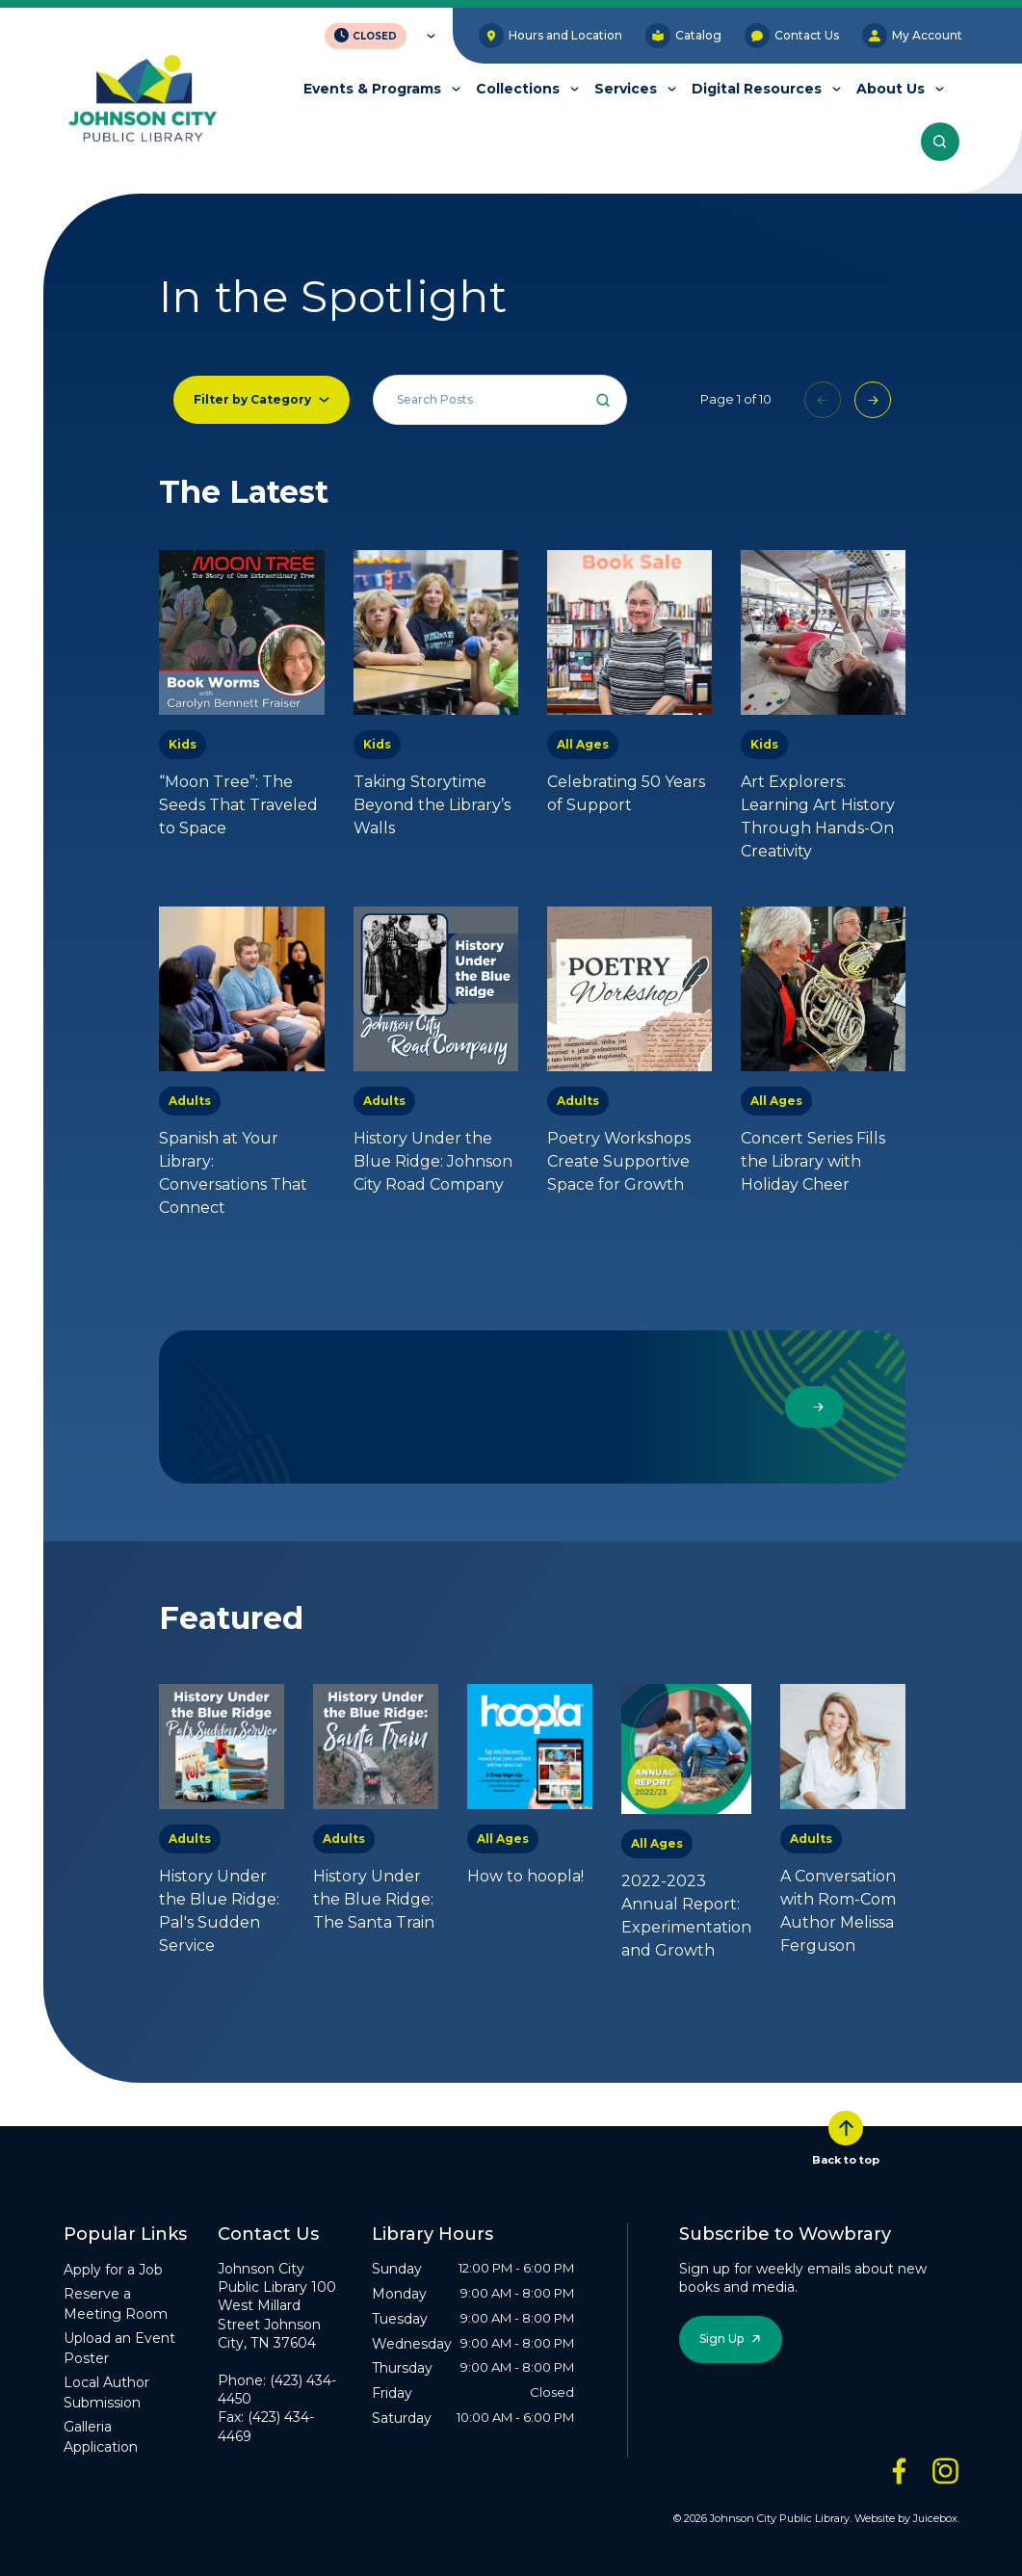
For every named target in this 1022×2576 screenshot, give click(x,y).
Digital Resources (757, 88)
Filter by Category (252, 399)
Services (625, 88)
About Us (890, 88)
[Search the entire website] (940, 141)
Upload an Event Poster (119, 2348)
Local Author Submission (106, 2392)
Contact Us (792, 35)
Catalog (683, 35)
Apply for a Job (113, 2269)
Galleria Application (101, 2437)
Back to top (845, 2139)
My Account (912, 35)
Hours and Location (550, 35)
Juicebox (935, 2518)
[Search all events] (500, 400)
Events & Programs (372, 88)
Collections (518, 88)
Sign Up (721, 2338)
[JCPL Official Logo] (143, 99)
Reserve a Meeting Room (116, 2304)
